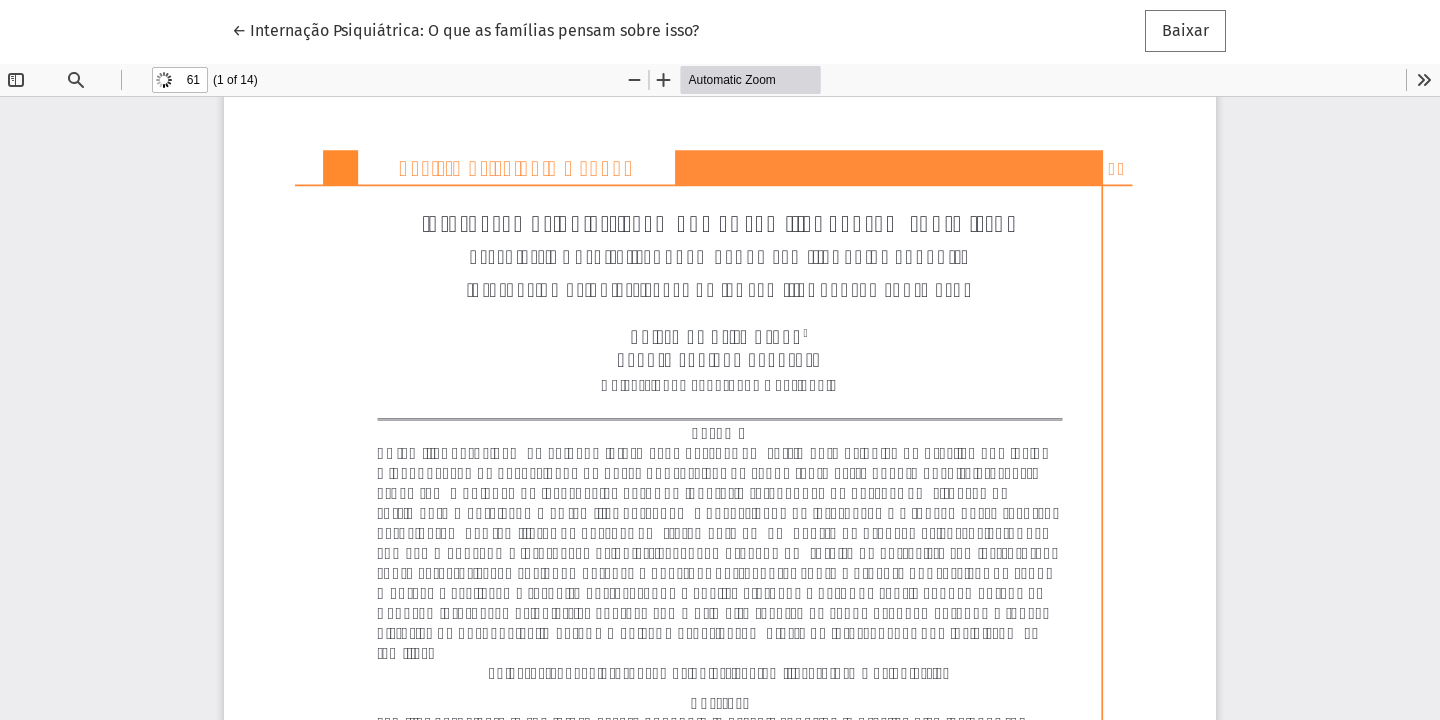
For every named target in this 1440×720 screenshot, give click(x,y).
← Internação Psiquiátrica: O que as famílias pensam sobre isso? (465, 29)
